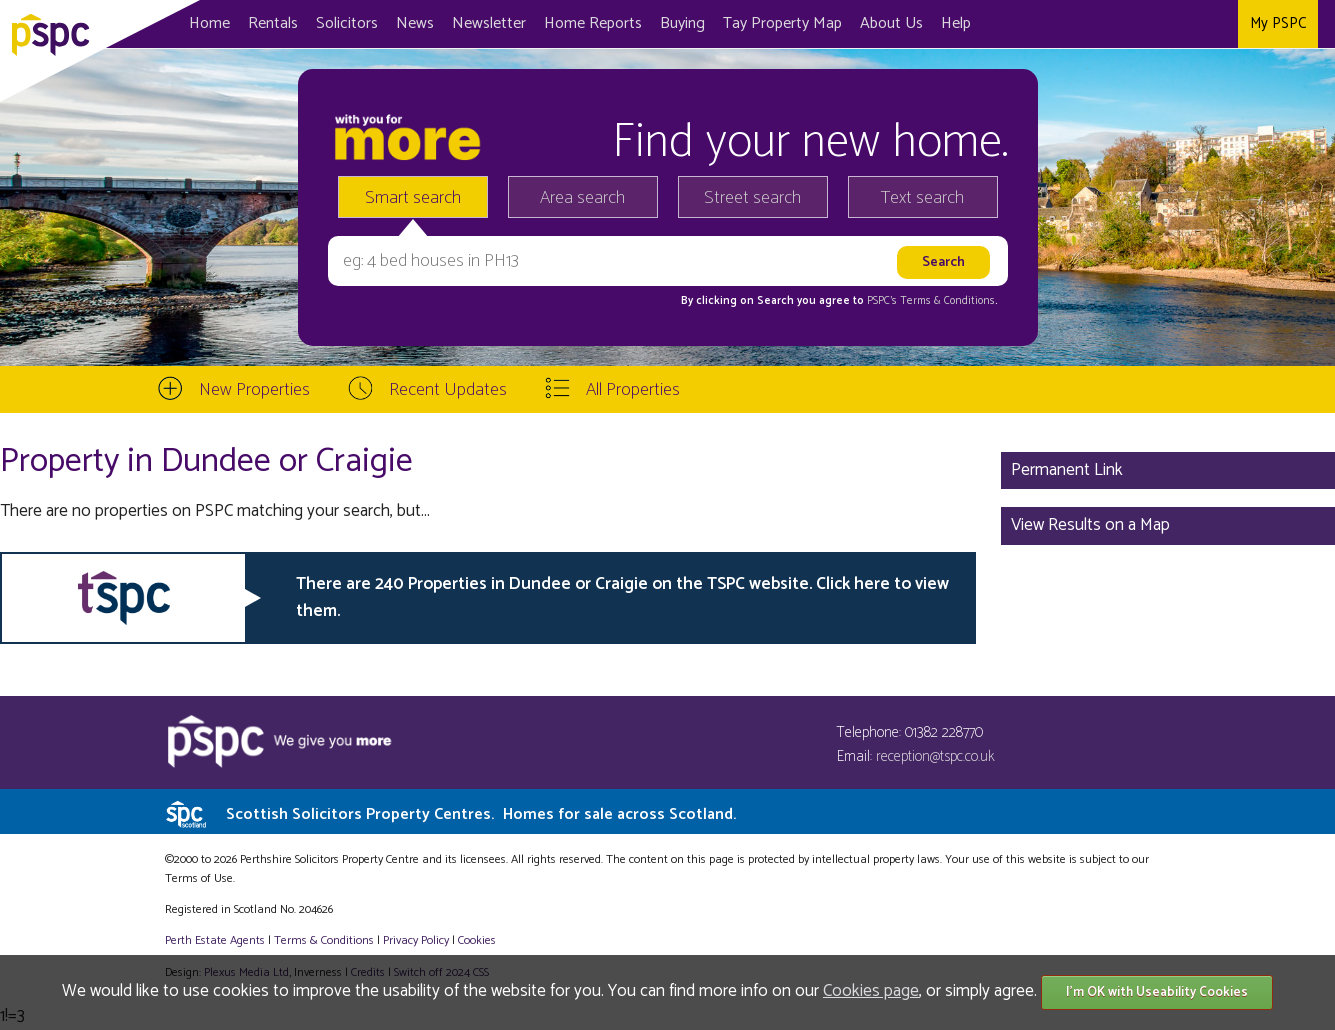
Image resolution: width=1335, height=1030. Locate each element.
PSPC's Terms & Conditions (931, 301)
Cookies (477, 940)
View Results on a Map (1090, 525)
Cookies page (871, 991)
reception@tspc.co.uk (935, 756)
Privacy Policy (416, 940)
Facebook (1140, 24)
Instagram (1218, 24)
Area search (582, 198)
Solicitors (347, 23)
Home (209, 23)
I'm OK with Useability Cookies (1157, 992)
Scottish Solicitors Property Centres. (481, 814)
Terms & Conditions (324, 940)
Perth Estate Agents (215, 940)
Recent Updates (448, 390)
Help (956, 23)
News (415, 23)
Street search (752, 198)
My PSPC (1278, 23)
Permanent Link (1067, 470)
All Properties (633, 390)
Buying (682, 23)
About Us (891, 23)
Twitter (1179, 24)
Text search (922, 198)
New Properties (254, 390)
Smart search (413, 198)
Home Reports (593, 23)
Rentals (273, 23)
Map (782, 23)
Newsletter (489, 23)
